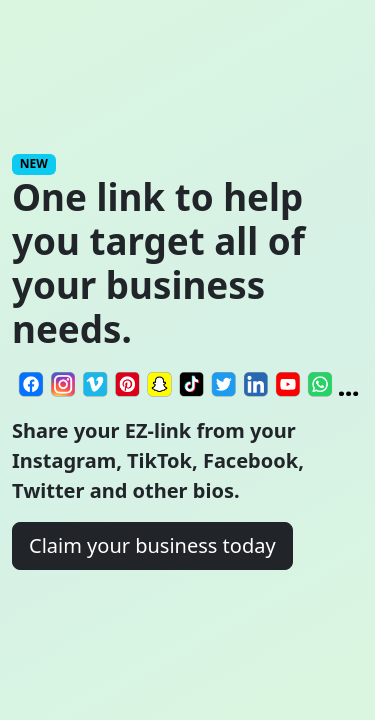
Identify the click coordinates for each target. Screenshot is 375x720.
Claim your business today (152, 545)
